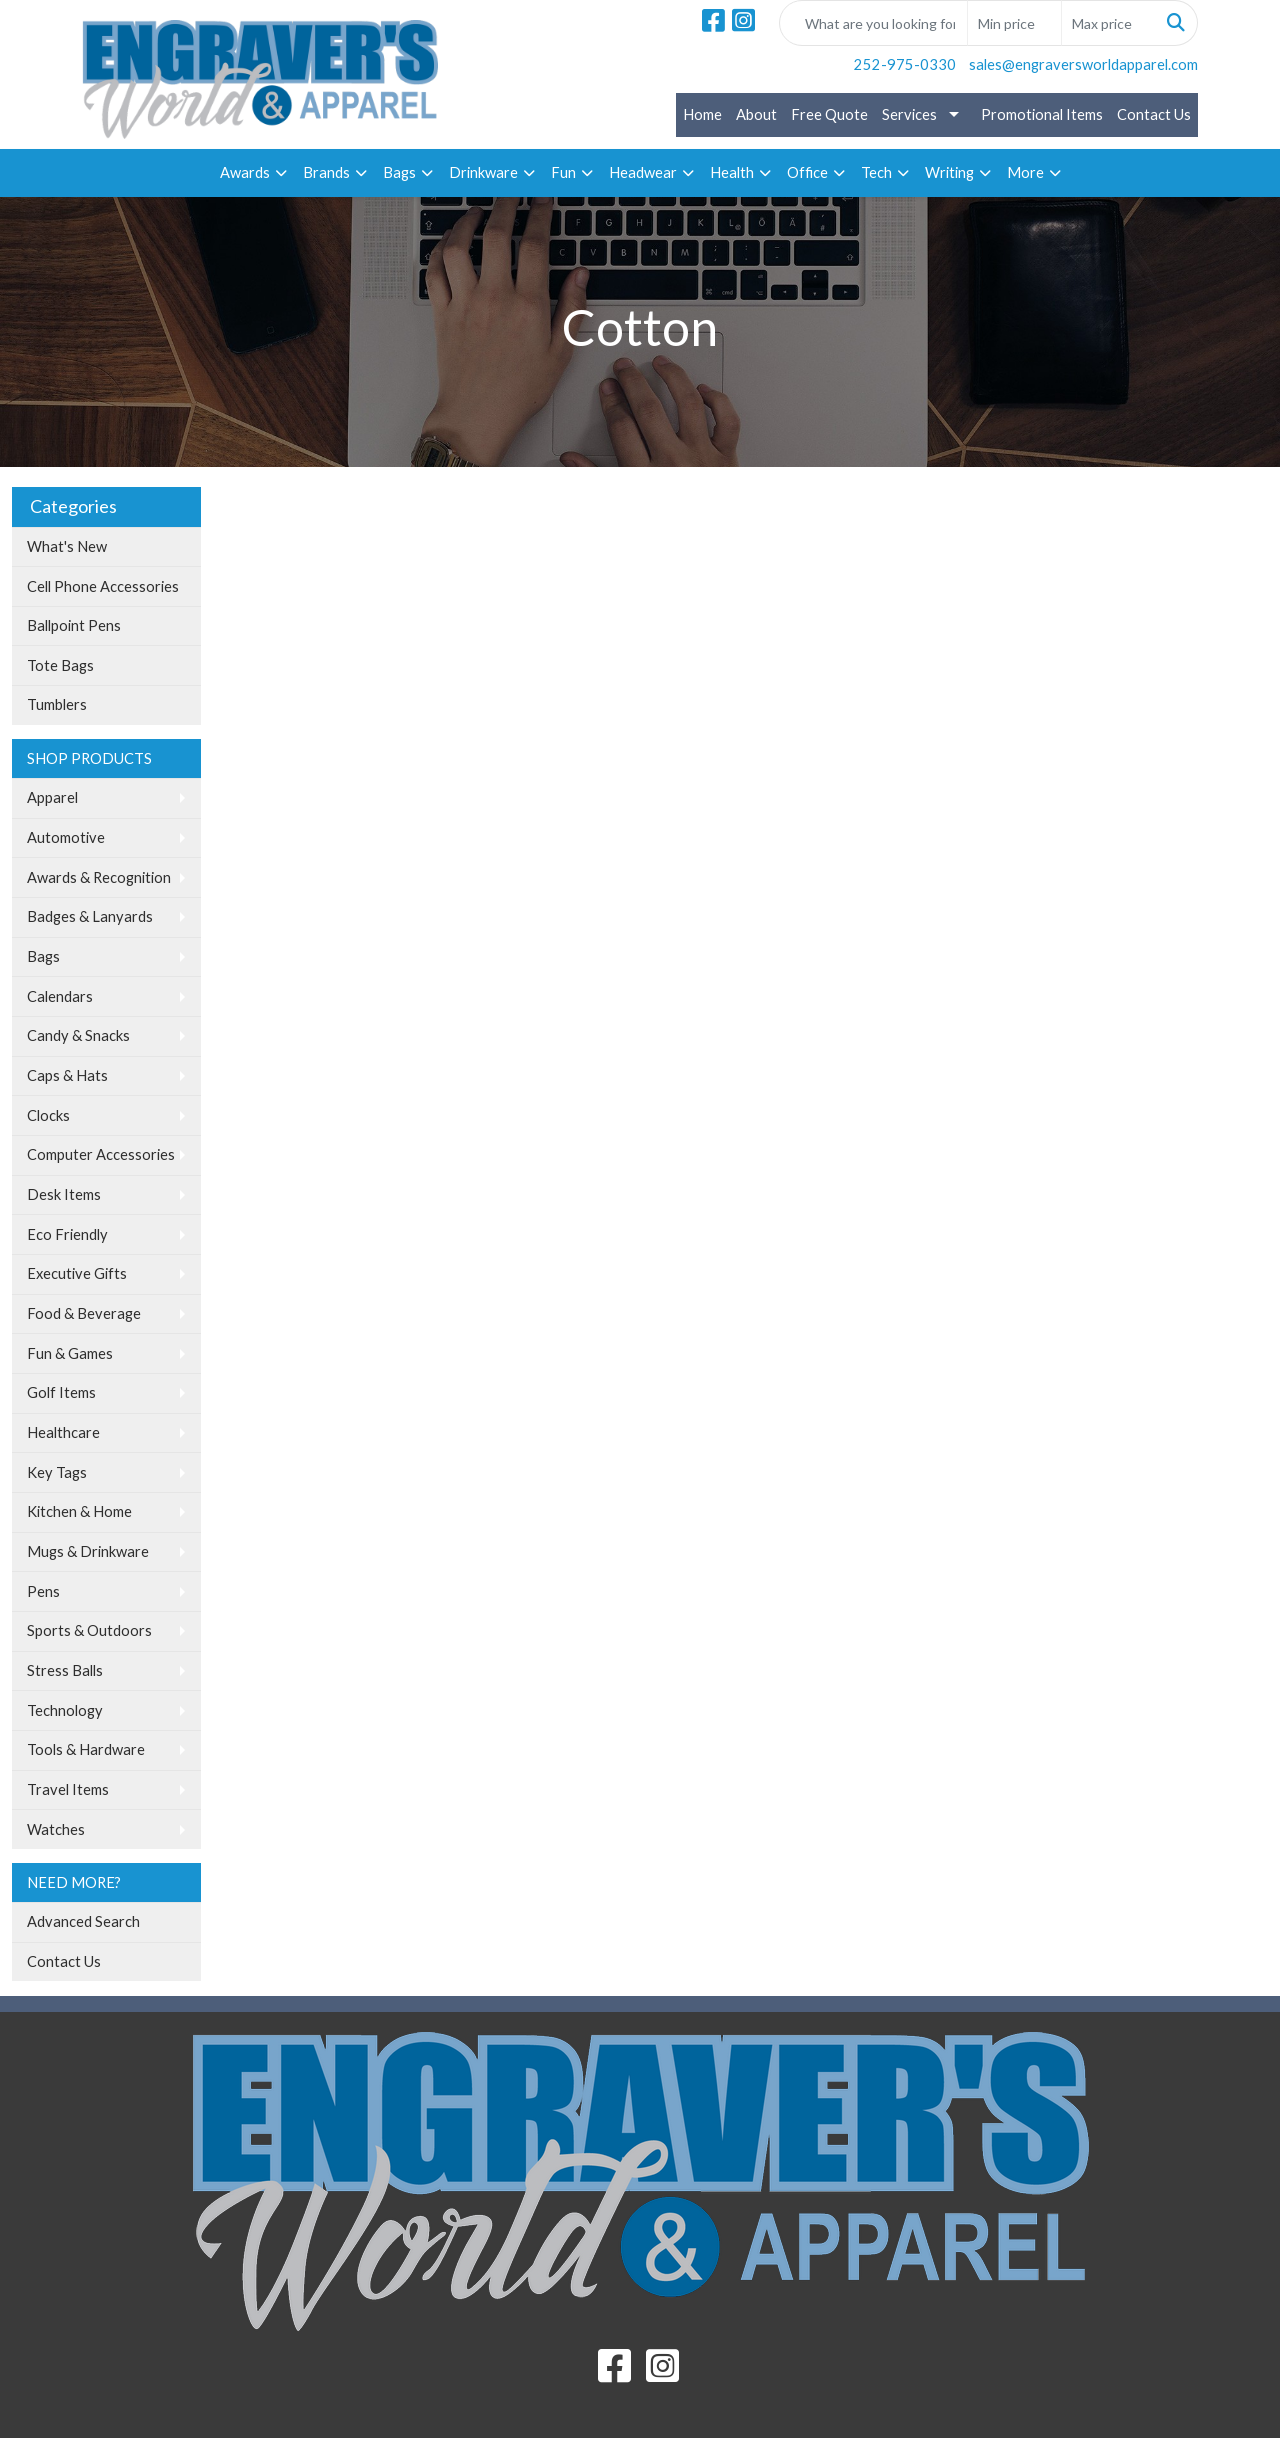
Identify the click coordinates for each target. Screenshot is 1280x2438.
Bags (43, 956)
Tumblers (57, 704)
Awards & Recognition (99, 877)
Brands (326, 172)
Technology (65, 1710)
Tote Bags (60, 665)
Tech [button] (876, 172)
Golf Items (61, 1392)
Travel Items (68, 1789)
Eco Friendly (67, 1234)
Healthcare (63, 1432)
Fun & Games (70, 1353)
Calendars (60, 996)
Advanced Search (83, 1921)
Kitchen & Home (79, 1511)
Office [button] (807, 172)
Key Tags (57, 1472)
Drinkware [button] (483, 172)
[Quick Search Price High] (1108, 23)
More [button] (1025, 172)
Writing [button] (949, 172)
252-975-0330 (905, 64)
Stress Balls (65, 1670)
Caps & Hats (67, 1075)
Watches (56, 1829)
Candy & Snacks (78, 1035)
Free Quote (829, 114)
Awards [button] (245, 172)
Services (909, 114)
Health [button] (732, 172)
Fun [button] (563, 172)
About (756, 114)
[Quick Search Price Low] (1014, 23)
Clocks (48, 1115)
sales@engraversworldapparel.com (1083, 64)
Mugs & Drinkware (88, 1551)
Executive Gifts (77, 1273)
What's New (67, 546)
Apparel (52, 797)
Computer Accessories (101, 1154)
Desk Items (64, 1194)
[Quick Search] (873, 23)
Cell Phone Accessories (103, 586)
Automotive (66, 837)
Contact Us (1154, 114)
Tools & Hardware (86, 1749)
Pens (43, 1591)
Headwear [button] (643, 172)
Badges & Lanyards (90, 916)
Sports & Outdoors (89, 1630)
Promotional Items (1042, 114)
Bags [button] (399, 172)
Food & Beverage (84, 1313)
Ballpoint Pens (74, 625)
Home (702, 114)
